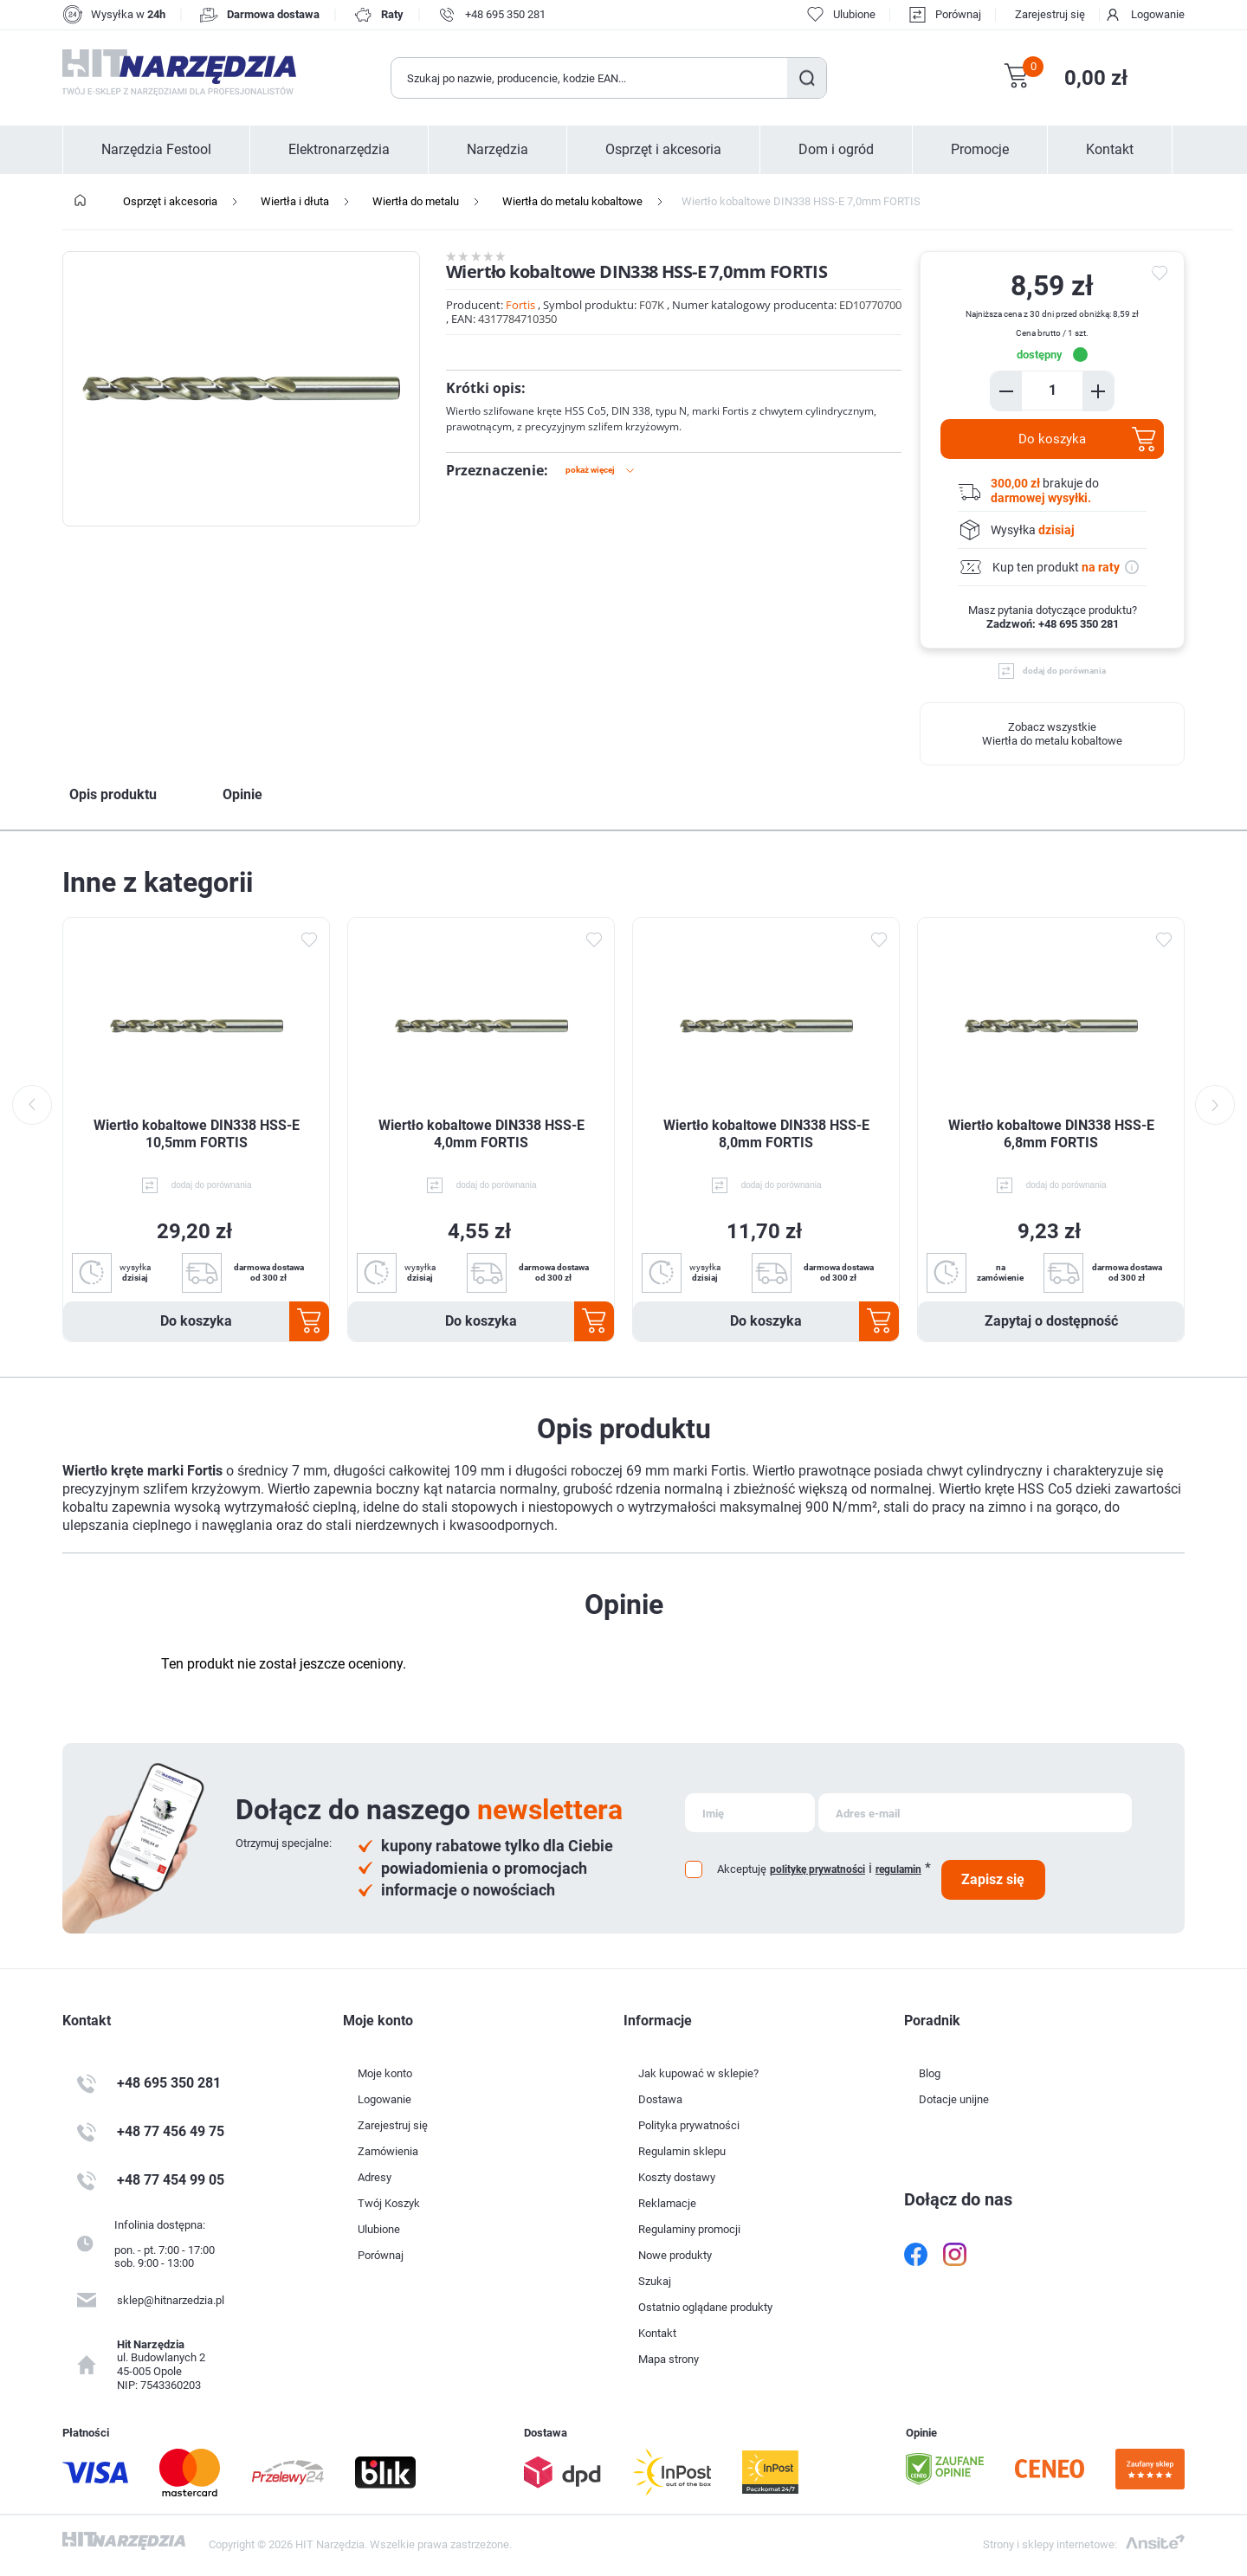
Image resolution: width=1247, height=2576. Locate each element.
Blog (929, 2073)
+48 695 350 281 (505, 14)
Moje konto (385, 2073)
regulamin (898, 1869)
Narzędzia (497, 150)
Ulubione (379, 2229)
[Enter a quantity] (1052, 390)
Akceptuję (741, 1869)
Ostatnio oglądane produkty (705, 2307)
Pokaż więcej (590, 470)
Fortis (520, 305)
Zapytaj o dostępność (1051, 1321)
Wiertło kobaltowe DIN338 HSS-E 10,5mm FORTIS (197, 1134)
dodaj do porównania (1064, 670)
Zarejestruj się (1050, 14)
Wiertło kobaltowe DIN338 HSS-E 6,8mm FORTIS (1051, 1134)
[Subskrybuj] (750, 1812)
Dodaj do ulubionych (308, 939)
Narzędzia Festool (156, 150)
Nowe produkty (675, 2255)
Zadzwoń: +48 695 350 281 (1052, 623)
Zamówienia (388, 2151)
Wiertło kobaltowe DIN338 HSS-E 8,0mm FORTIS (766, 1134)
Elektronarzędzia (339, 150)
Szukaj (806, 78)
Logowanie (1158, 14)
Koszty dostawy (676, 2177)
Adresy (374, 2177)
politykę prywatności (817, 1869)
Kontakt (1110, 150)
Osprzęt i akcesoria (663, 150)
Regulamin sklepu (682, 2151)
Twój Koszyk (389, 2203)
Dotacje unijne (954, 2099)
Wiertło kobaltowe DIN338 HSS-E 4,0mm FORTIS (481, 1134)
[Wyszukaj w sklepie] (589, 78)
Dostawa (660, 2099)
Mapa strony (668, 2359)
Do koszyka (1052, 439)
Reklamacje (667, 2203)
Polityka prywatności (689, 2125)
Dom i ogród (836, 150)
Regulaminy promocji (689, 2229)
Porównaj (958, 14)
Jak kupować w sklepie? (698, 2073)
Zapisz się (992, 1879)
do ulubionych (1162, 273)
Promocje (980, 150)
